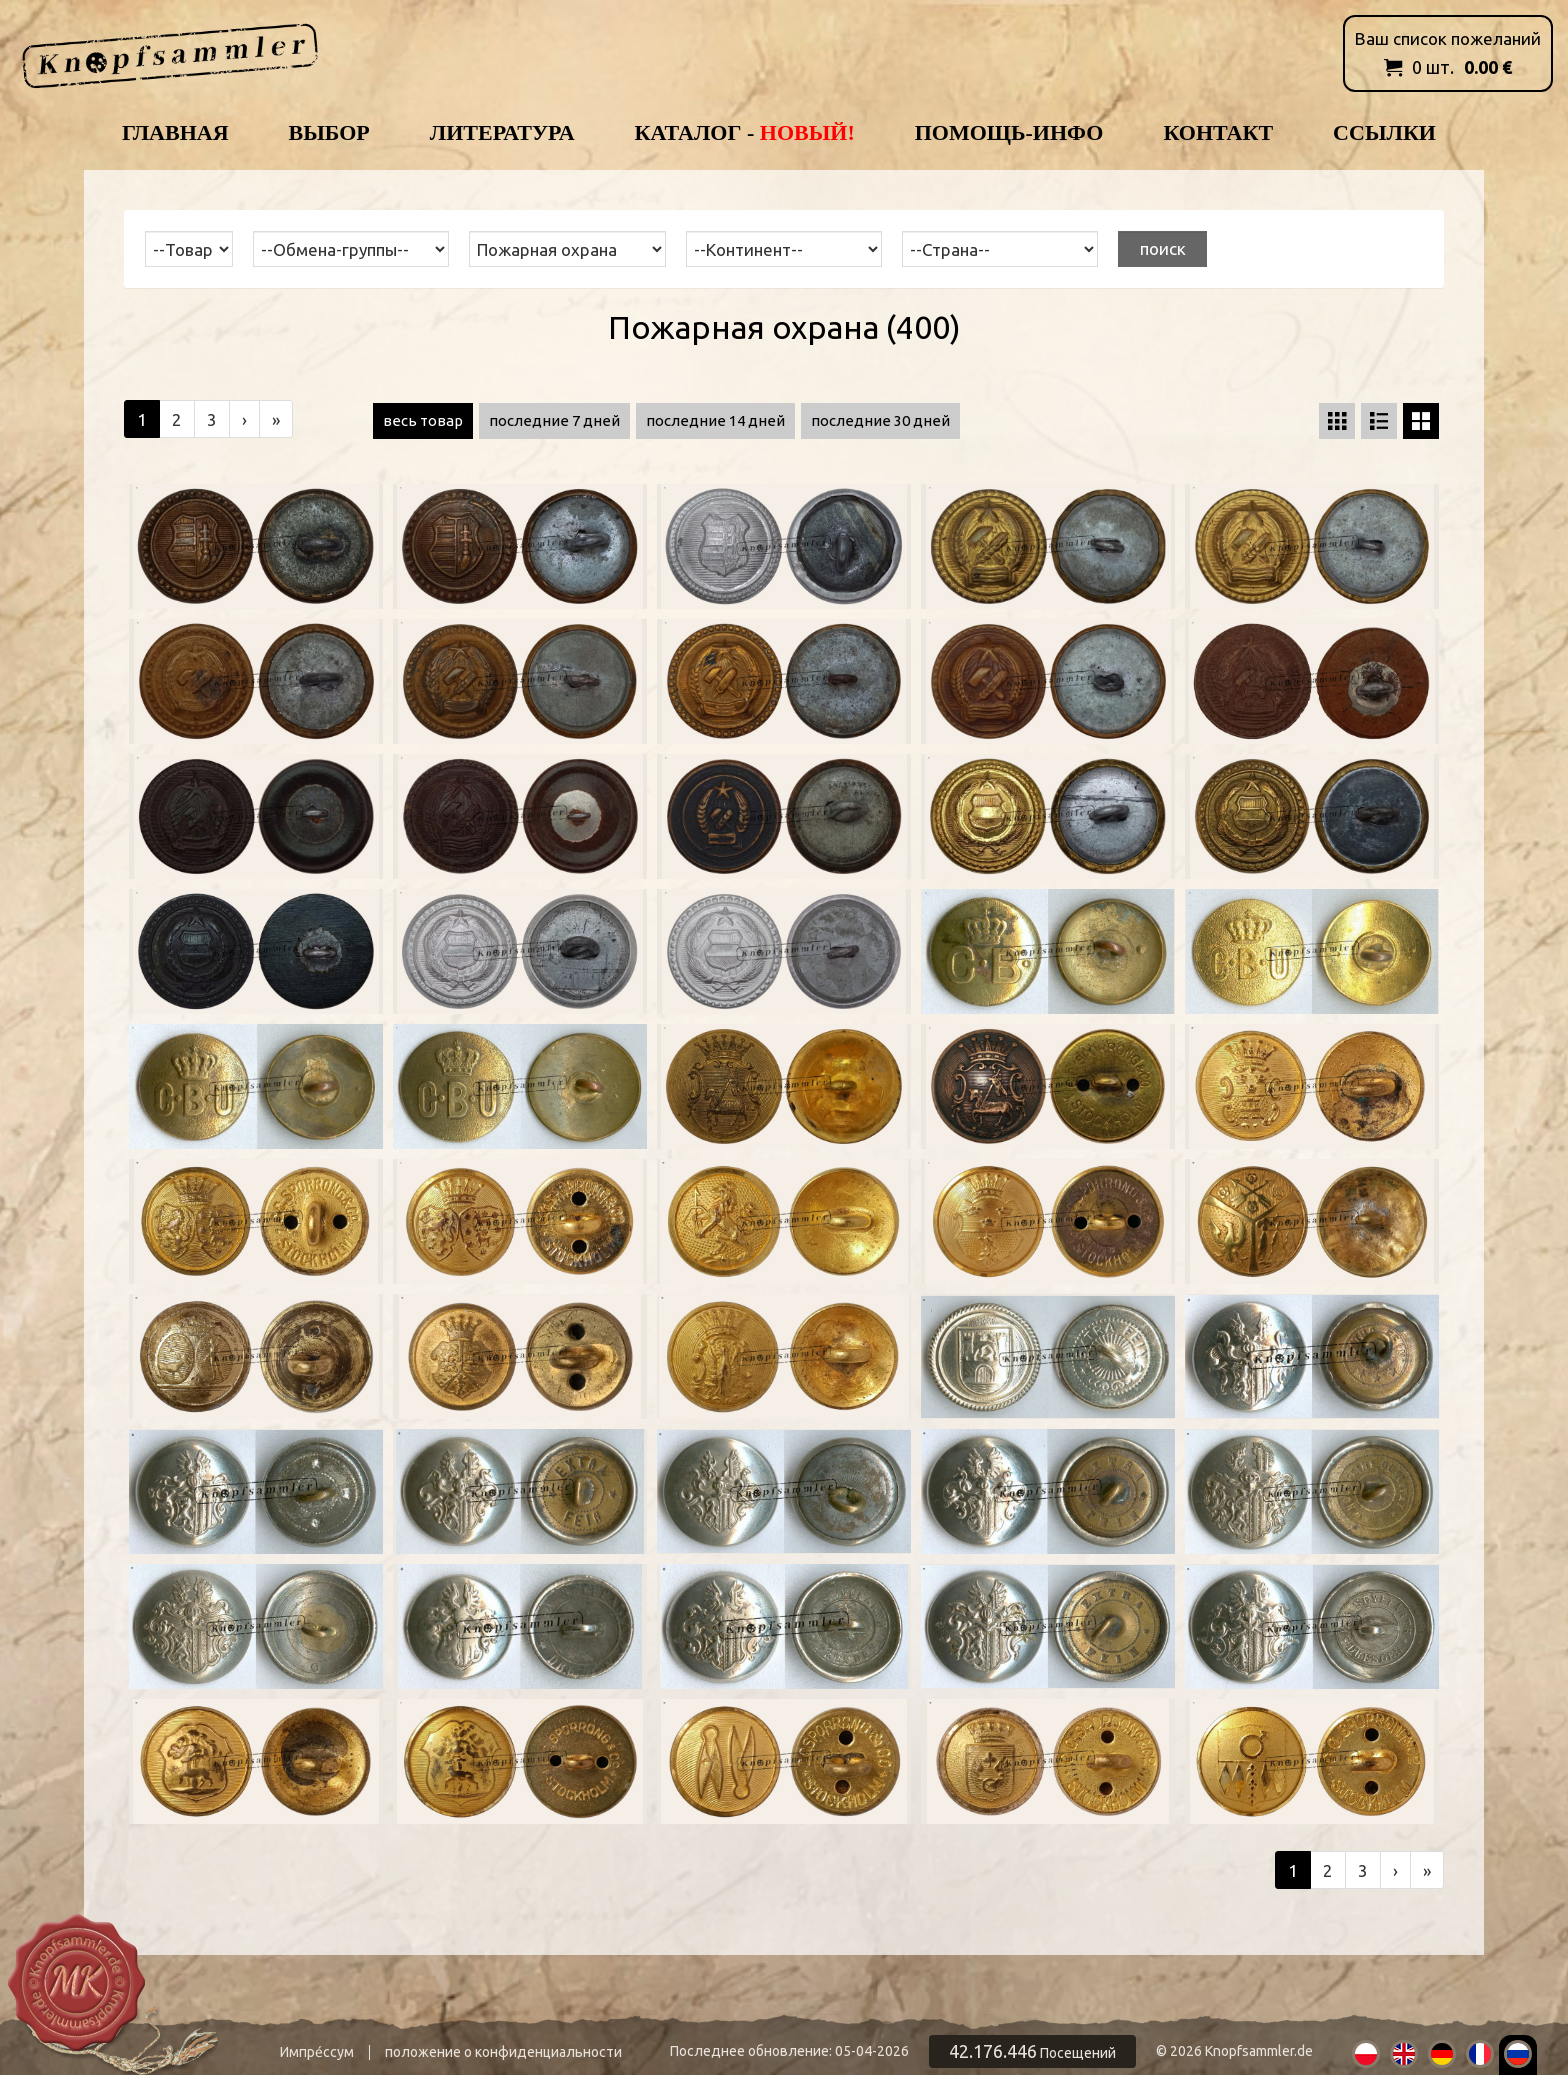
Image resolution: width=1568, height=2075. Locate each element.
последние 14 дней (715, 420)
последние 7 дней (554, 420)
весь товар (423, 420)
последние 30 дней (880, 420)
